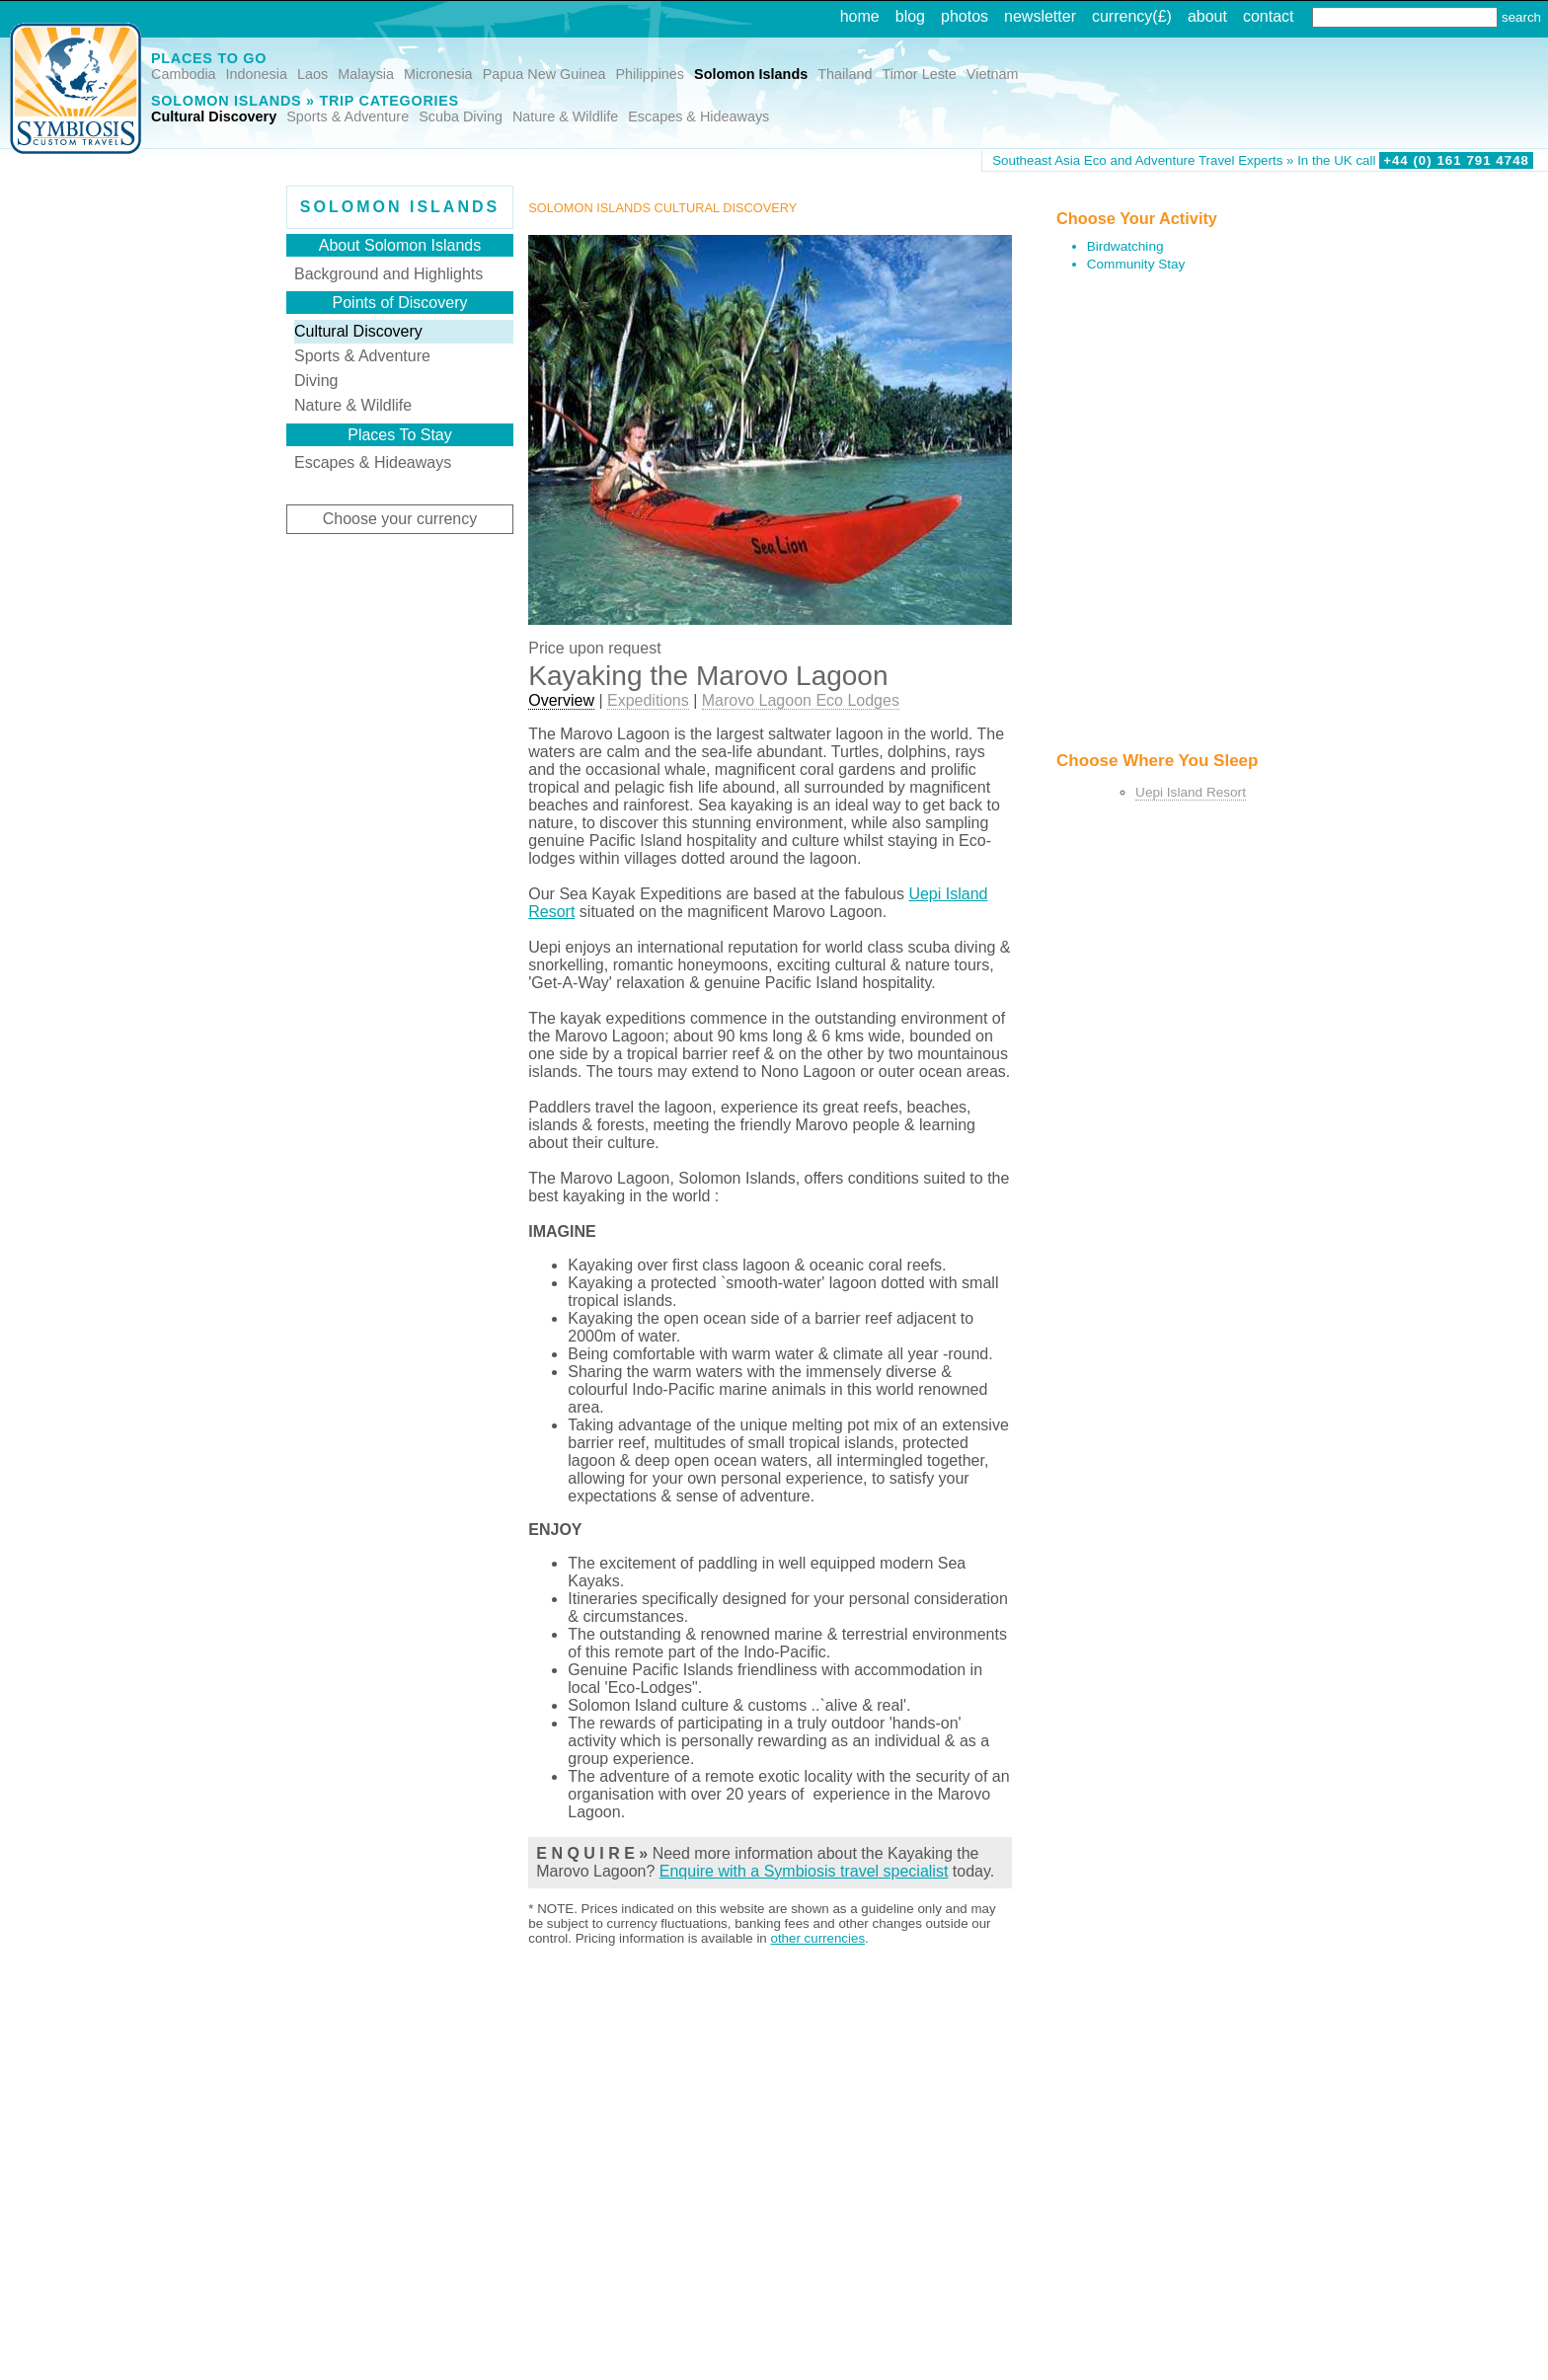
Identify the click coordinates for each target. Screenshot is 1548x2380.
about (1207, 16)
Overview (561, 700)
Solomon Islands (751, 74)
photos (964, 16)
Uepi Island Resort (1190, 792)
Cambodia (183, 74)
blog (910, 16)
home (860, 16)
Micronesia (438, 74)
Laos (312, 74)
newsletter (1040, 16)
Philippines (649, 74)
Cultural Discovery (213, 116)
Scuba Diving (461, 116)
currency (1122, 16)
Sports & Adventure (347, 116)
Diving (316, 380)
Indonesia (256, 74)
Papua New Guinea (544, 74)
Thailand (844, 74)
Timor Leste (919, 74)
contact (1268, 16)
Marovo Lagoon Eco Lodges (800, 700)
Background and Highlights (388, 274)
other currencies (817, 1938)
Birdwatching (1125, 246)
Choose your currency (400, 518)
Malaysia (366, 74)
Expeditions (648, 700)
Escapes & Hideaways (698, 116)
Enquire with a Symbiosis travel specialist (804, 1871)
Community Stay (1136, 264)
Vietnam (993, 74)
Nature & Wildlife (565, 116)
